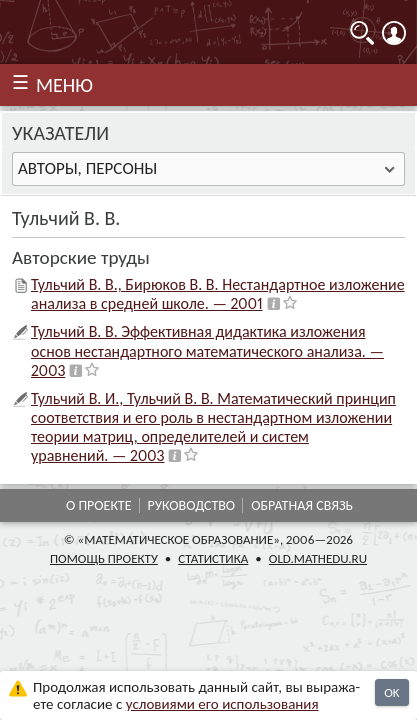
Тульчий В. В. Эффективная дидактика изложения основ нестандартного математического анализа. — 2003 (207, 350)
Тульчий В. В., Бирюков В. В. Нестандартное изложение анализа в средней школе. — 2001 (218, 294)
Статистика (213, 558)
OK (391, 692)
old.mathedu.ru (318, 558)
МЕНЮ (64, 85)
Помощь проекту (104, 558)
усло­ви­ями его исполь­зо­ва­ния (222, 704)
